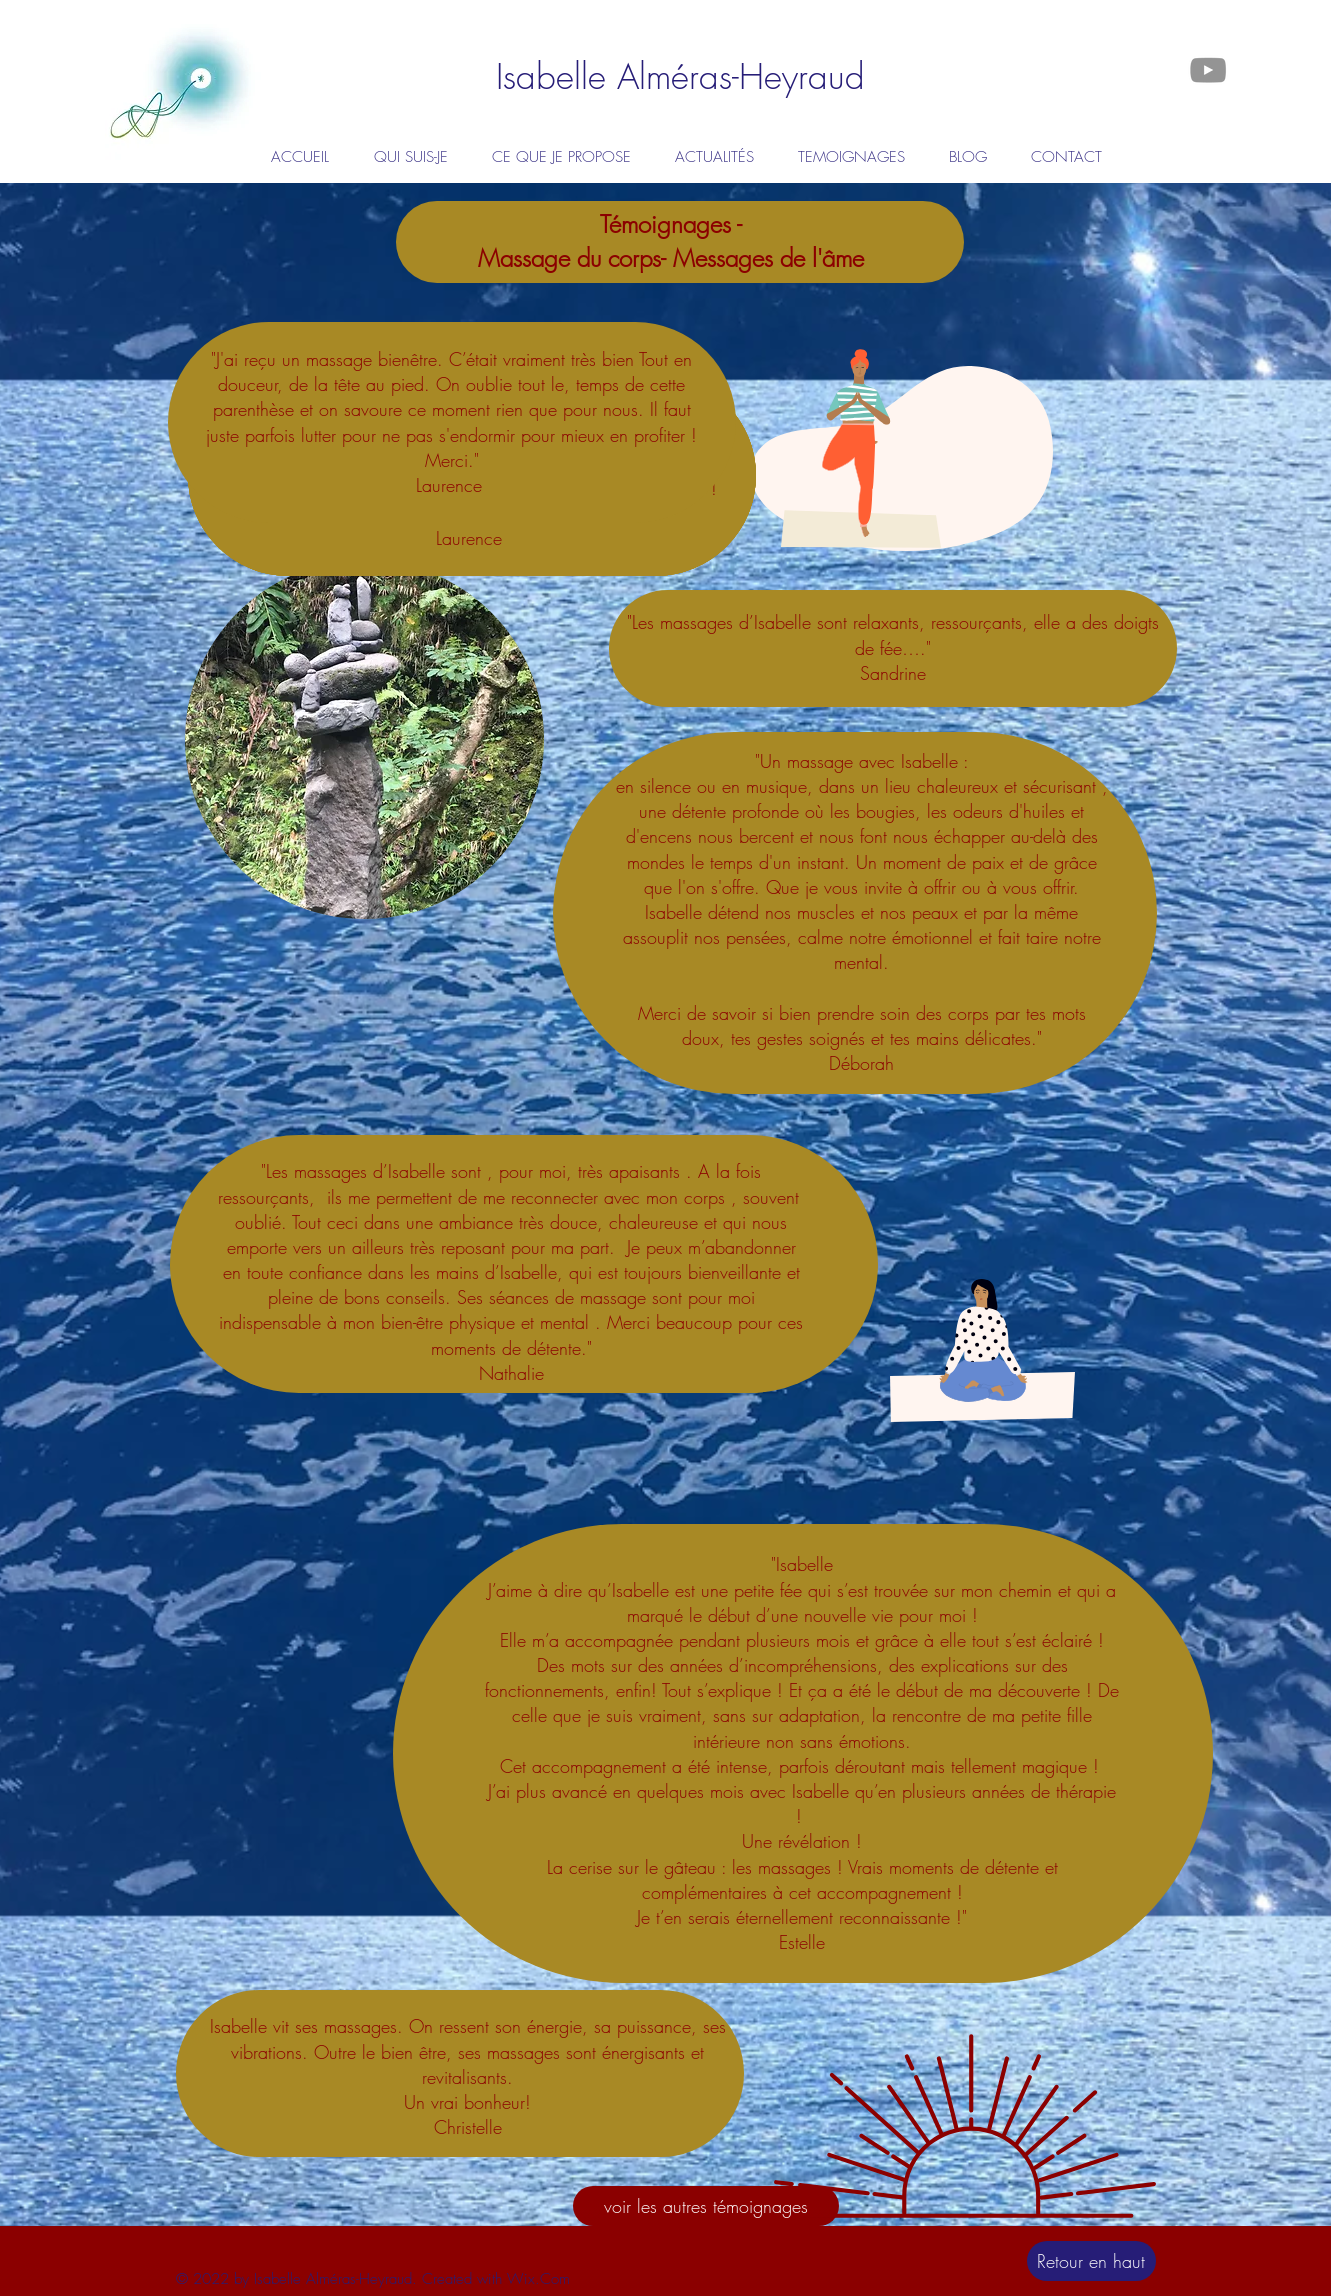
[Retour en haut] (1091, 2261)
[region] (365, 741)
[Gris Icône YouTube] (1208, 70)
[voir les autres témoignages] (706, 2206)
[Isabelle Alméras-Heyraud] (680, 76)
